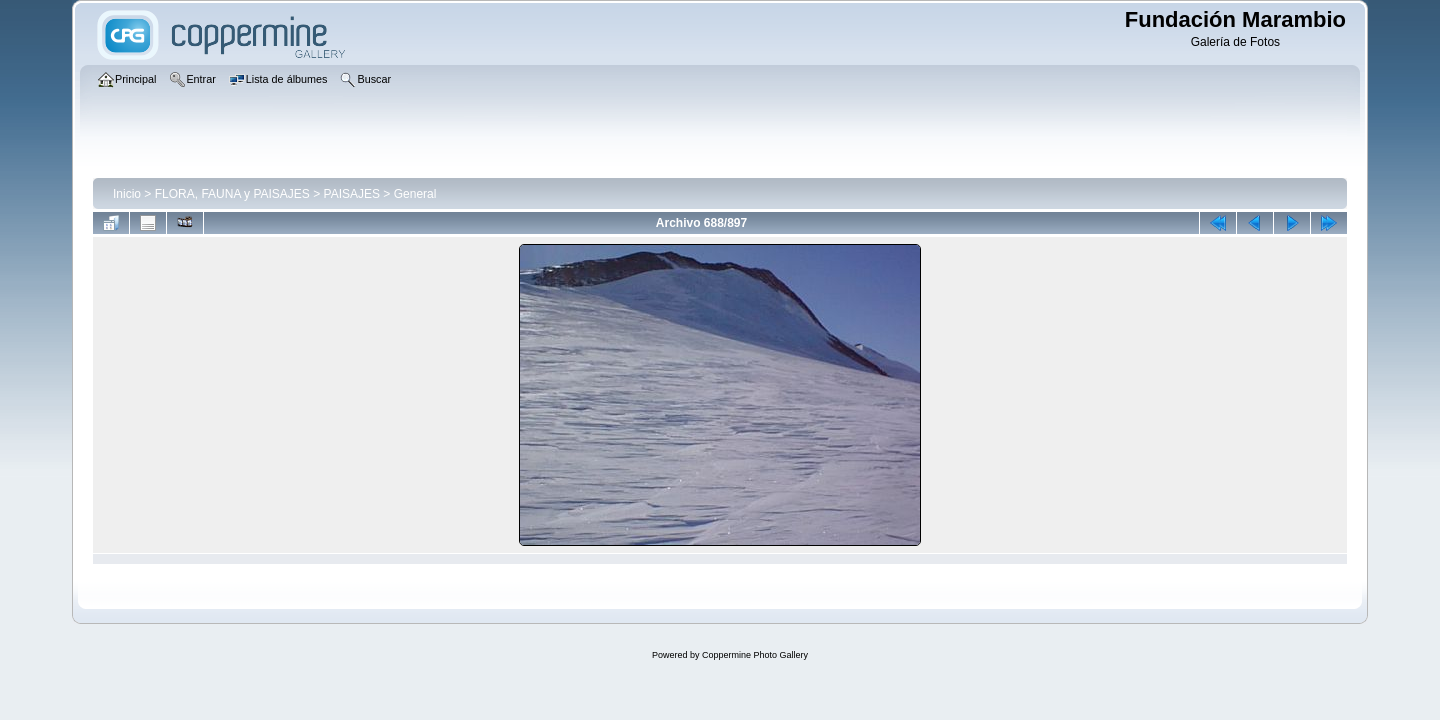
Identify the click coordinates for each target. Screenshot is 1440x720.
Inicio (127, 194)
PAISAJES (352, 194)
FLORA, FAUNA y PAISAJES (232, 194)
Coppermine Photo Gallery (755, 655)
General (415, 194)
